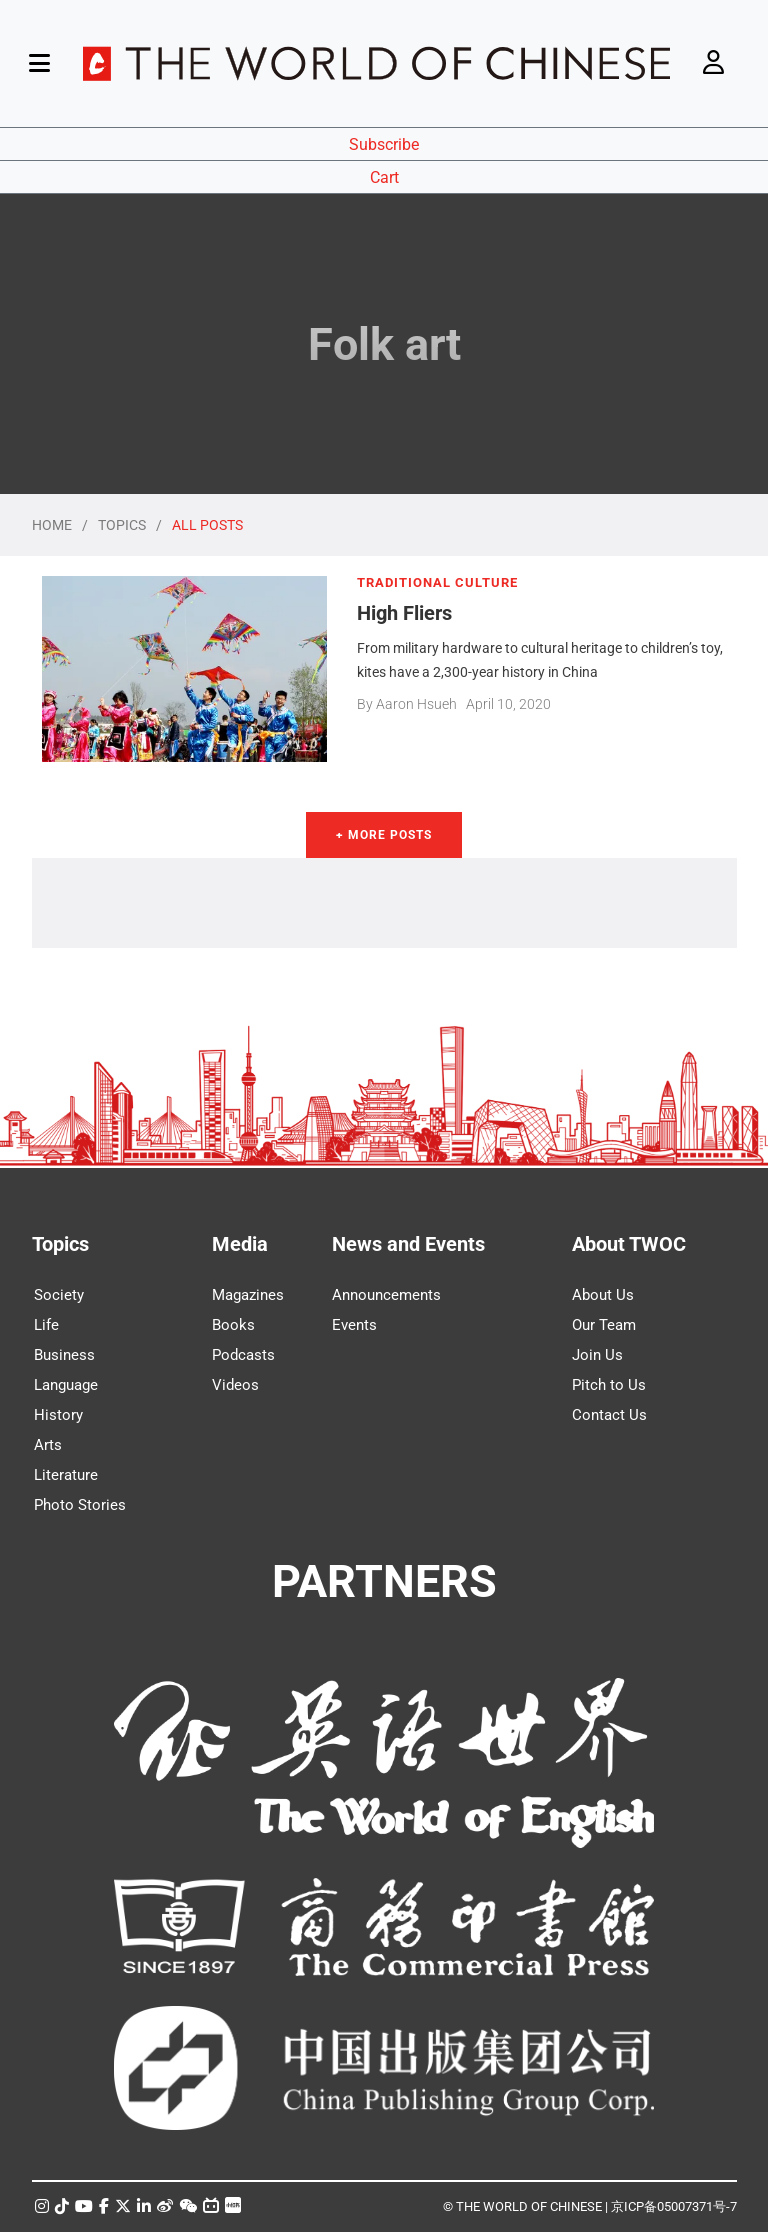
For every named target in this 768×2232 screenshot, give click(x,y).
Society (59, 1295)
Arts (48, 1445)
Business (64, 1355)
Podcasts (243, 1355)
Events (354, 1325)
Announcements (386, 1295)
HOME (52, 525)
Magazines (248, 1295)
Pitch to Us (609, 1385)
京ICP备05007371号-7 (674, 2206)
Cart (384, 177)
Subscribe (384, 144)
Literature (66, 1475)
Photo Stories (80, 1505)
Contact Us (609, 1415)
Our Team (604, 1325)
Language (66, 1385)
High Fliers (404, 613)
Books (233, 1325)
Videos (235, 1385)
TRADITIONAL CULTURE (437, 583)
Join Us (597, 1355)
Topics (60, 1244)
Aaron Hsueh (416, 704)
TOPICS (122, 525)
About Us (603, 1295)
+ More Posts (384, 835)
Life (46, 1325)
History (58, 1415)
